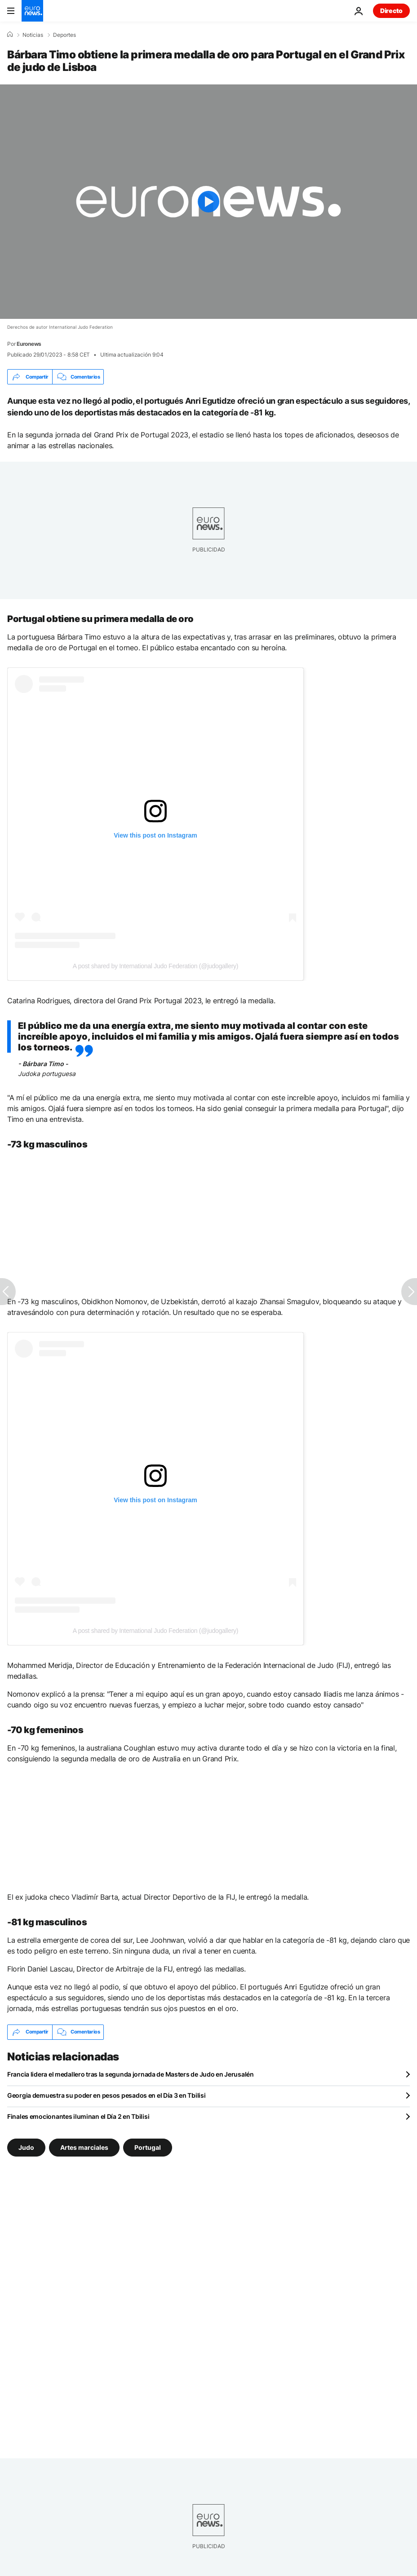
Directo (391, 10)
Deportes (64, 35)
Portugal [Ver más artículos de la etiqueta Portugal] (147, 2147)
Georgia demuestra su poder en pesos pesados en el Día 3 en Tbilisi (106, 2095)
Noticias (32, 35)
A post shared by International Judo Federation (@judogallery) (155, 966)
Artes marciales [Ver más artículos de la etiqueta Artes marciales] (84, 2147)
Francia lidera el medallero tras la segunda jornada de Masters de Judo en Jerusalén (130, 2074)
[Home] (10, 34)
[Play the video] (208, 201)
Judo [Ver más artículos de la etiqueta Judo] (26, 2147)
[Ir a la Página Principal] (32, 11)
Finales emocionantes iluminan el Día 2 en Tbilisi (78, 2116)
